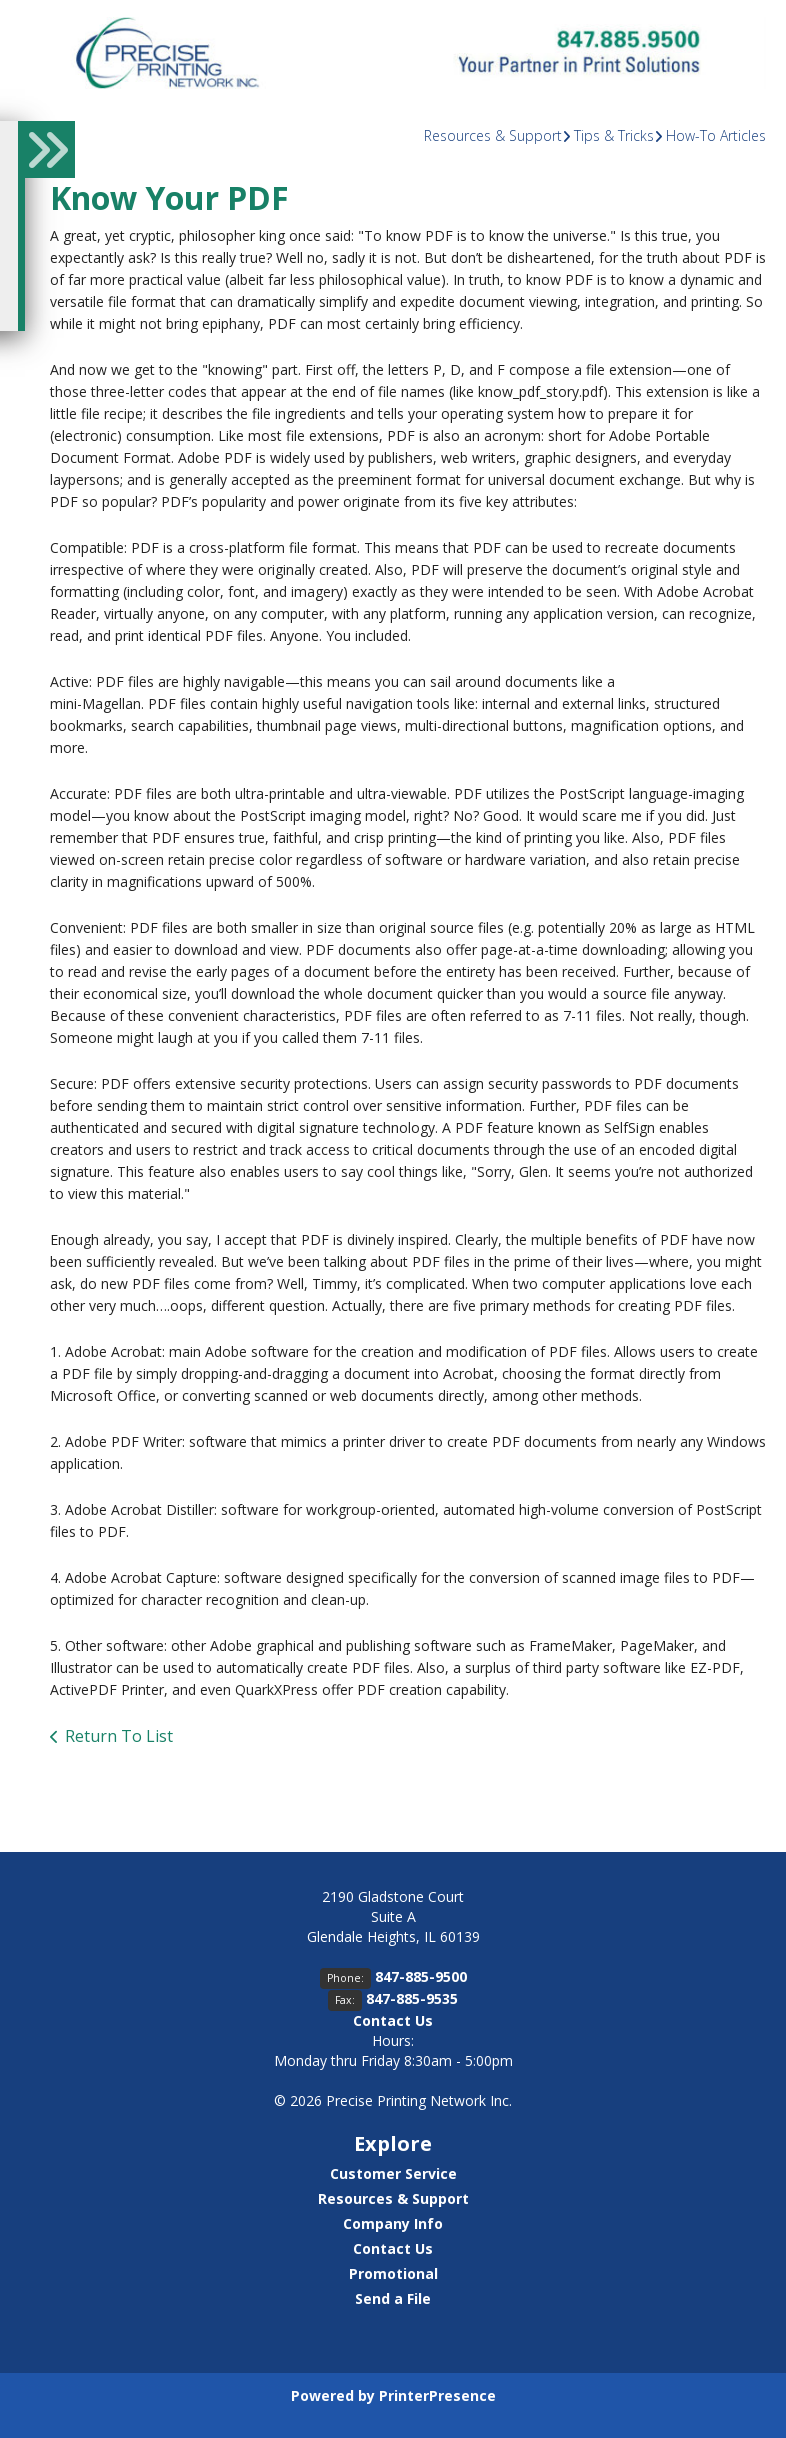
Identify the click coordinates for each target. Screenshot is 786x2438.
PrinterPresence (437, 2395)
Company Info (393, 2223)
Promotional (393, 2273)
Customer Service (393, 2173)
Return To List (119, 1736)
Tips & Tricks (614, 135)
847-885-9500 (421, 1976)
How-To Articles (716, 135)
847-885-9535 (412, 1998)
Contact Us (393, 2020)
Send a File (393, 2298)
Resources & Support (493, 135)
